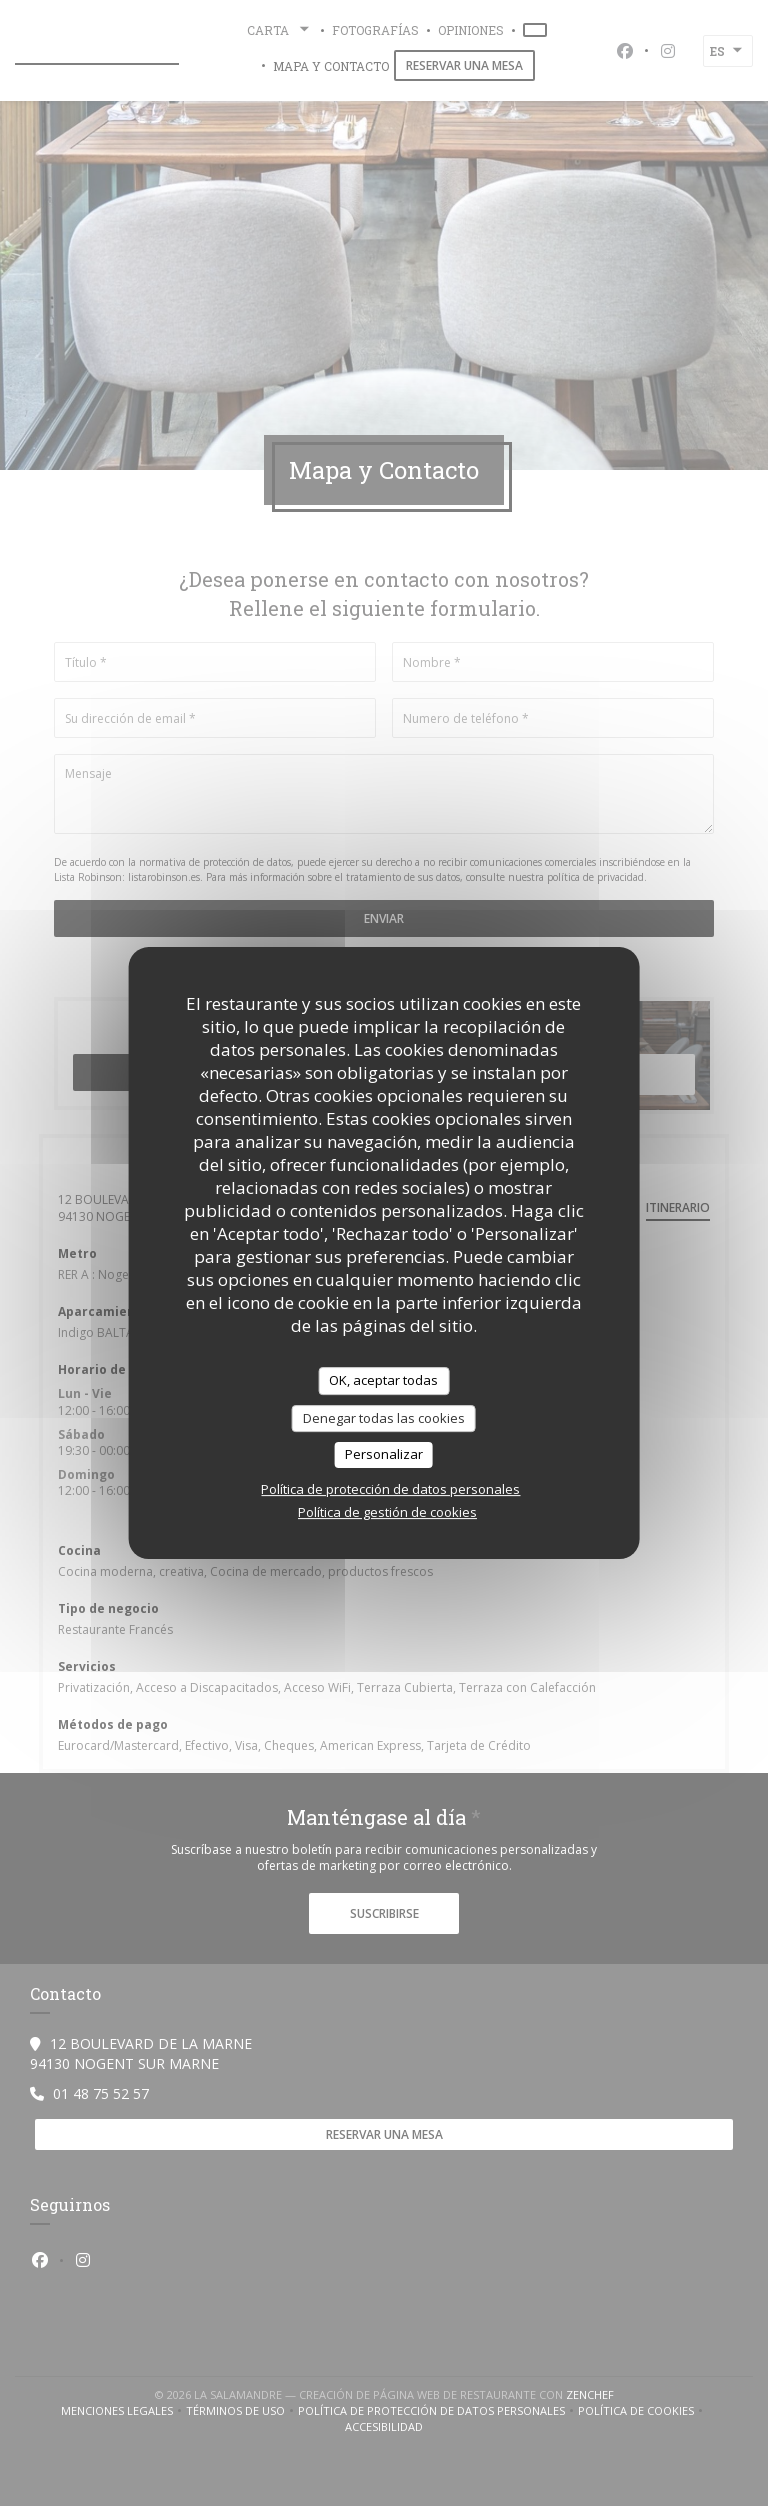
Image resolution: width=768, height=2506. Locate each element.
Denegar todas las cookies (384, 1418)
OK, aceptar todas (383, 1380)
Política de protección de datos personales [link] (390, 1489)
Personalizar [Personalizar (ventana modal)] (384, 1454)
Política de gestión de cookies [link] (387, 1512)
